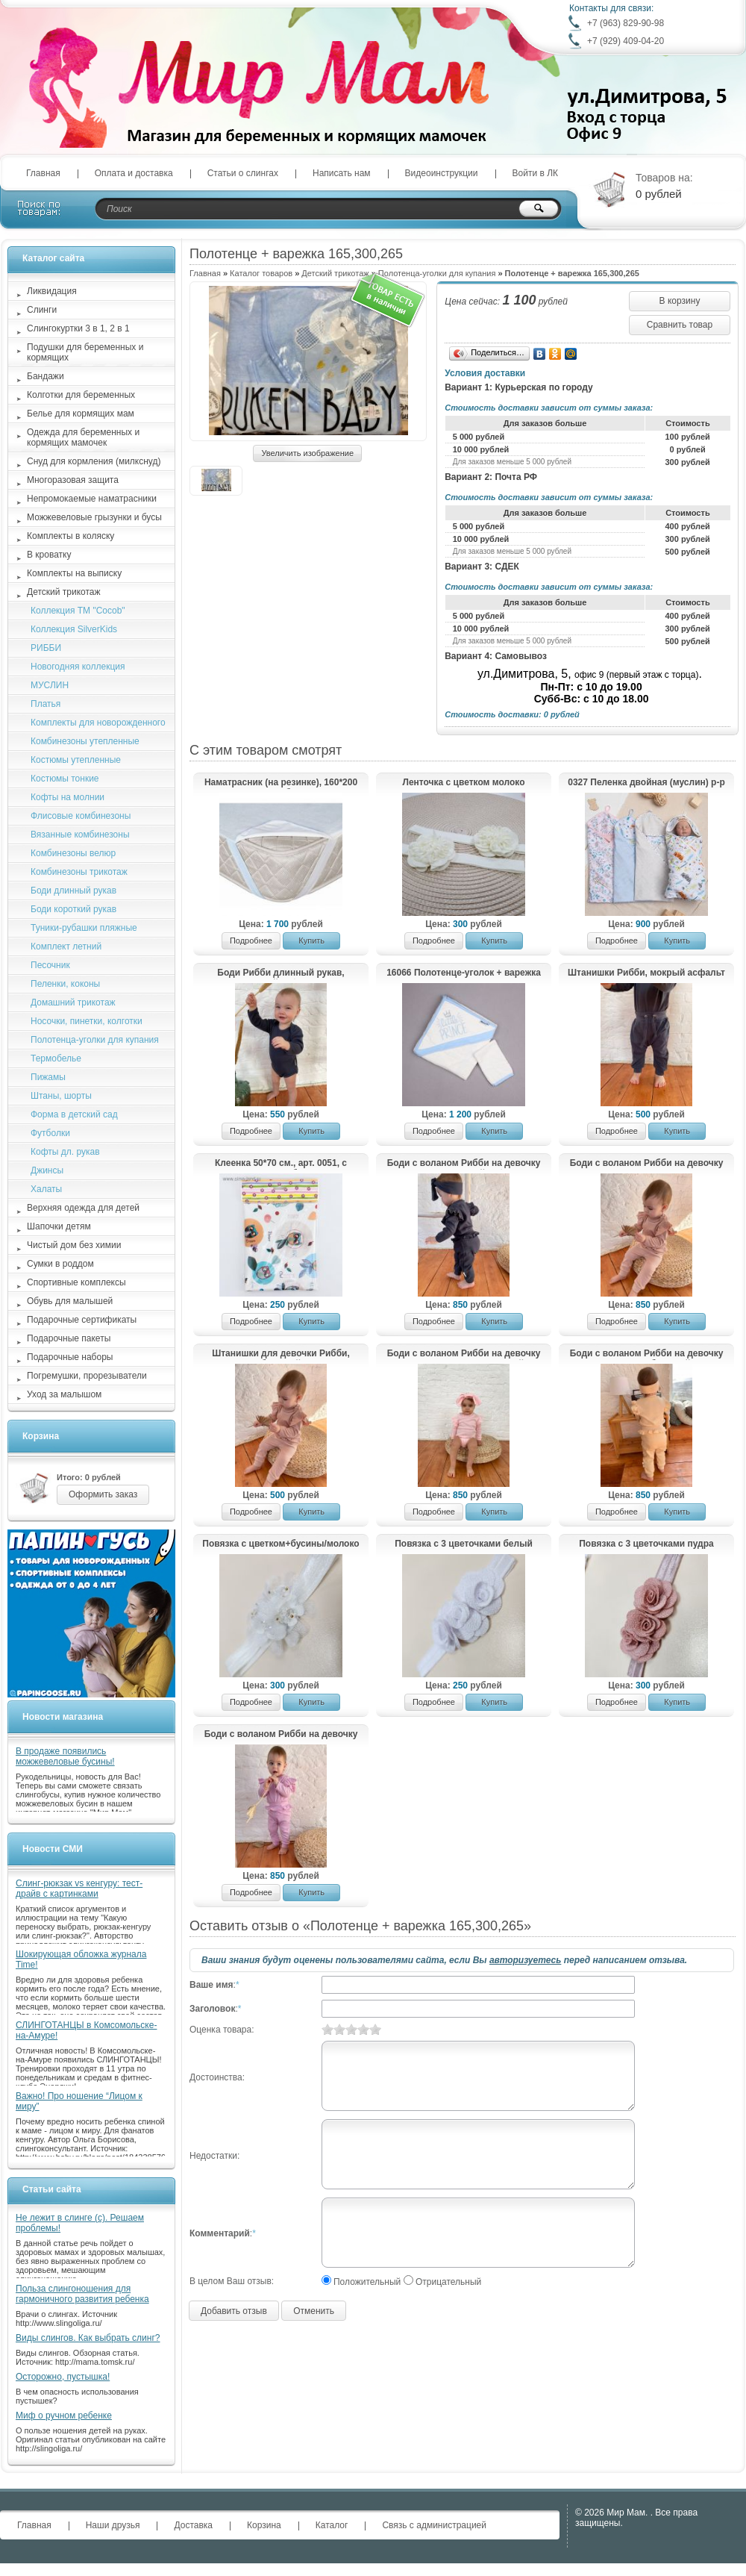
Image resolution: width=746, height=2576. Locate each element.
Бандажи (45, 376)
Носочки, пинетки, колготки (86, 1021)
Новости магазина (62, 1717)
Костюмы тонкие (65, 778)
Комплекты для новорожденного (98, 722)
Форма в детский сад (74, 1114)
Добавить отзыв (234, 2311)
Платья (45, 704)
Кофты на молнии (67, 797)
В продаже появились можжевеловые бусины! (65, 1756)
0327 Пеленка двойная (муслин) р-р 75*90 (646, 783)
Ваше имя (211, 1985)
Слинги (42, 310)
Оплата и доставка (134, 173)
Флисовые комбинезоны (81, 816)
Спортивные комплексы (76, 1282)
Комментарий (219, 2233)
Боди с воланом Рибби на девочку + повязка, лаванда (281, 1735)
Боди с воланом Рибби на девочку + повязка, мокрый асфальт (464, 1164)
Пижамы (48, 1077)
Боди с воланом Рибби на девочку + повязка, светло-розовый (464, 1354)
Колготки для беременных (81, 395)
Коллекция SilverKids (74, 629)
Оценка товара (220, 2029)
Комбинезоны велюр (73, 853)
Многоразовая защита (73, 480)
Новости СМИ (52, 1849)
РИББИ (46, 648)
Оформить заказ (103, 1494)
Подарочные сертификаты (82, 1319)
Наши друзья (113, 2525)
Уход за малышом (64, 1394)
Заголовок (212, 2008)
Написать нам (342, 173)
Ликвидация (52, 291)
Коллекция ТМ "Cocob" (78, 610)
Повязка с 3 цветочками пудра (646, 1543)
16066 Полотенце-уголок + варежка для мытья (463, 973)
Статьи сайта (51, 2189)
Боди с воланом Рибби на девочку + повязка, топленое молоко (647, 1164)
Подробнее (251, 940)
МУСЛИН (50, 685)
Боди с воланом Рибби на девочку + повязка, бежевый (647, 1354)
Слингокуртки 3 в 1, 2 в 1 (78, 328)
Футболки (50, 1133)
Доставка (193, 2525)
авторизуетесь (525, 1960)
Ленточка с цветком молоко (463, 782)
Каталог (332, 2525)
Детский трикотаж (335, 273)
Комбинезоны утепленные (85, 741)
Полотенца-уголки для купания (437, 273)
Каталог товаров (261, 273)
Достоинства (215, 2077)
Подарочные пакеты (68, 1338)
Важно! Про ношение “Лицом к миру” (79, 2101)
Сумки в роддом (60, 1264)
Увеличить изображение (307, 453)
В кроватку (49, 554)
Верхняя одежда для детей (83, 1208)
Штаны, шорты (61, 1096)
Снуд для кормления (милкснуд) (93, 461)
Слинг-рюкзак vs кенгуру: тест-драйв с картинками (79, 1888)
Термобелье (56, 1058)
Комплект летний (66, 946)
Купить (311, 940)
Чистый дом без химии (74, 1245)
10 (375, 2029)
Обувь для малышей (70, 1301)
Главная (43, 173)
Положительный (367, 2282)
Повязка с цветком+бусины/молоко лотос (280, 1544)
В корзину (679, 301)
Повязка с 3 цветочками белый (464, 1543)
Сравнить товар (679, 324)
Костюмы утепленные (76, 760)
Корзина (40, 1436)
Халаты (46, 1189)
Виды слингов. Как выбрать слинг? (88, 2338)
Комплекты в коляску (70, 536)
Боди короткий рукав (73, 909)
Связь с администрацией (434, 2525)
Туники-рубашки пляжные (84, 928)
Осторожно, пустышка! (63, 2376)
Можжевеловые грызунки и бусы (94, 517)
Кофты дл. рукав (65, 1152)
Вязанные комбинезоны (80, 834)
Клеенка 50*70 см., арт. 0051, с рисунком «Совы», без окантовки (281, 1164)
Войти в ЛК (536, 173)
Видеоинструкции (441, 173)
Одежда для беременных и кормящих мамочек (83, 437)
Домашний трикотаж (73, 1002)
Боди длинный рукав (73, 890)
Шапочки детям (59, 1226)
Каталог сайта (53, 258)
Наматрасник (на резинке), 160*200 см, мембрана (280, 783)
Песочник (50, 965)
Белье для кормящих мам (80, 413)
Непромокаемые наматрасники (92, 498)
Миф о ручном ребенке (64, 2415)
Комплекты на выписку (74, 573)
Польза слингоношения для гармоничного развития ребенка (82, 2293)
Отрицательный (448, 2282)
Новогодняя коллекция (78, 666)
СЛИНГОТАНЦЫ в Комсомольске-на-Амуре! (86, 2030)
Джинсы (47, 1170)
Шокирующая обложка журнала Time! (81, 1959)
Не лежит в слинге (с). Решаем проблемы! (80, 2222)
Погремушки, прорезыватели (87, 1375)
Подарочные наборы (70, 1357)
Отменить (313, 2311)
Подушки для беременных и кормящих (85, 352)
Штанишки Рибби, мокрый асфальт (646, 972)
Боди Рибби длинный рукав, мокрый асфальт (280, 973)
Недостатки (213, 2156)
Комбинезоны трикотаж (79, 872)
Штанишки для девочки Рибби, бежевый (281, 1354)
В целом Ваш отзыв (230, 2281)
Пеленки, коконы (65, 984)
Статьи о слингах (242, 173)
